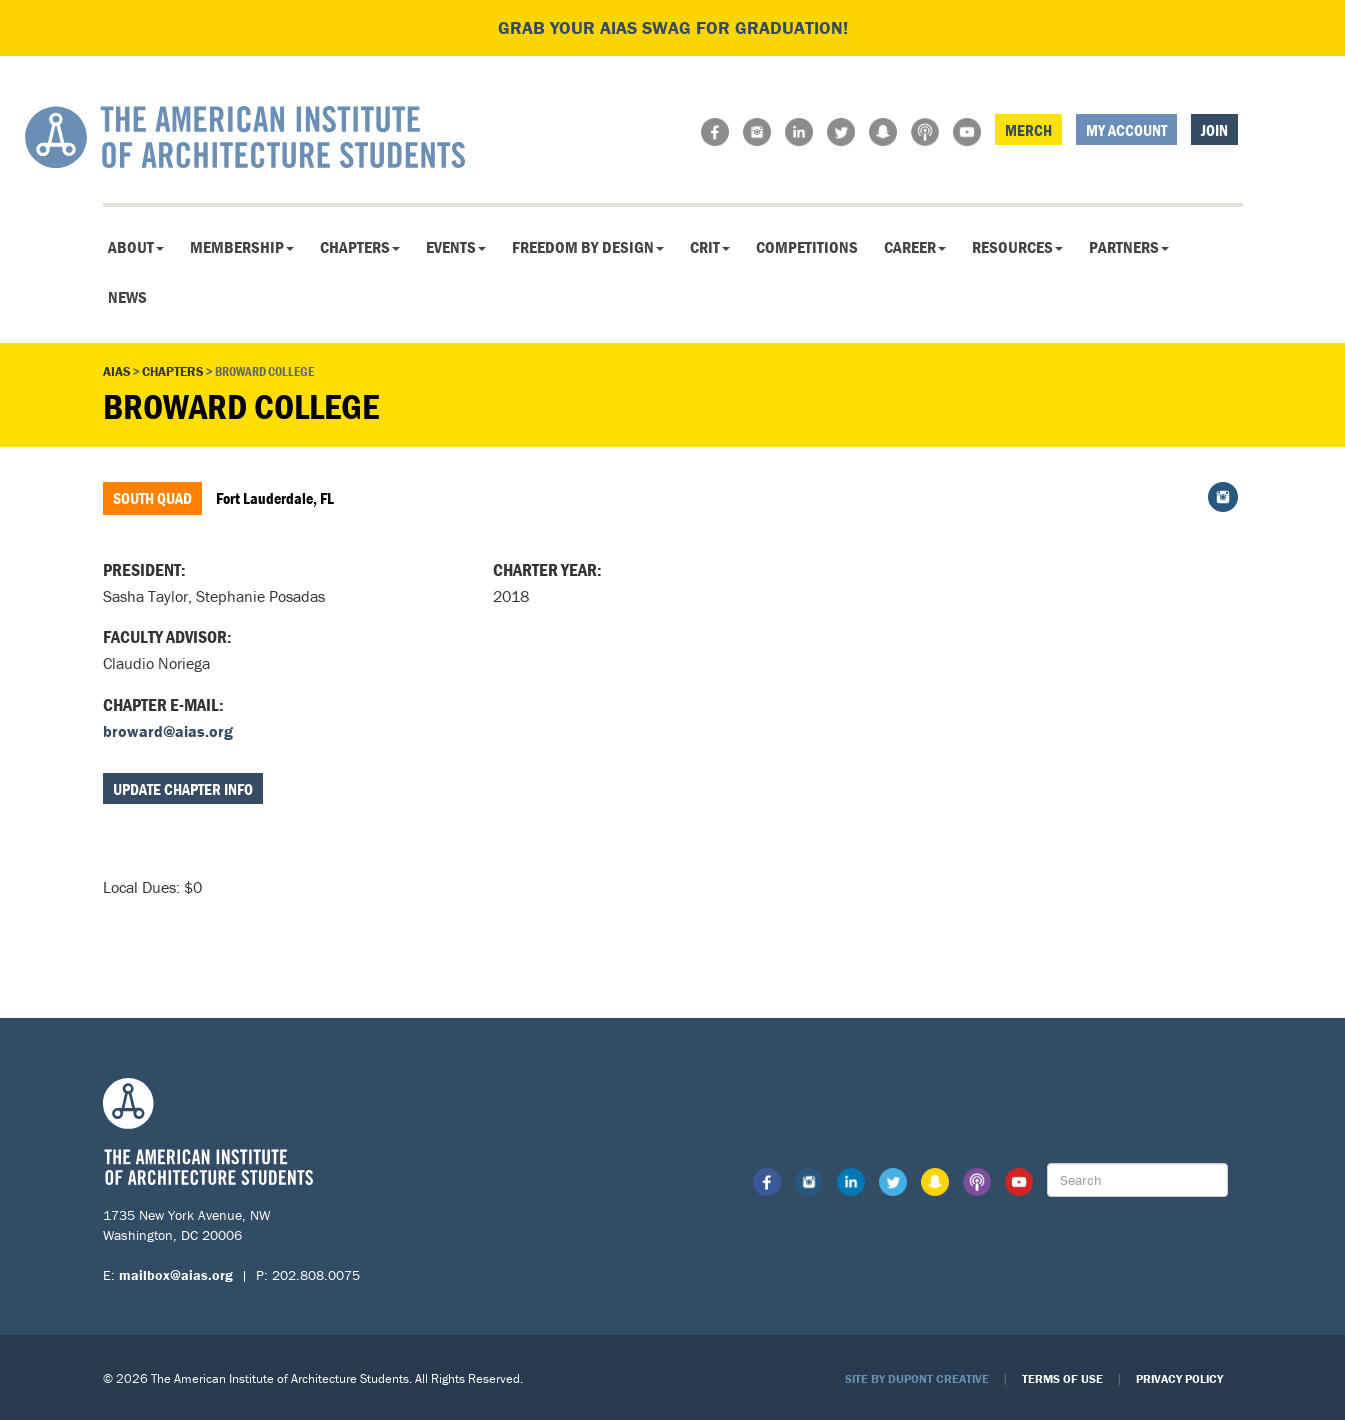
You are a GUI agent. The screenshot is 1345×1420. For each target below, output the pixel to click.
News (127, 297)
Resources (1017, 247)
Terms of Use (1062, 1378)
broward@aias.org (168, 731)
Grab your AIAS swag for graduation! (673, 27)
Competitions (807, 247)
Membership (242, 247)
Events (456, 247)
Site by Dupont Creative (917, 1378)
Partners (1129, 247)
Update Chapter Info (183, 789)
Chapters (360, 247)
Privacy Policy (1179, 1378)
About (136, 247)
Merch (1028, 130)
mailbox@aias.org (176, 1275)
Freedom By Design (588, 247)
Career (915, 247)
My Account (1126, 130)
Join (1214, 130)
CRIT (710, 247)
